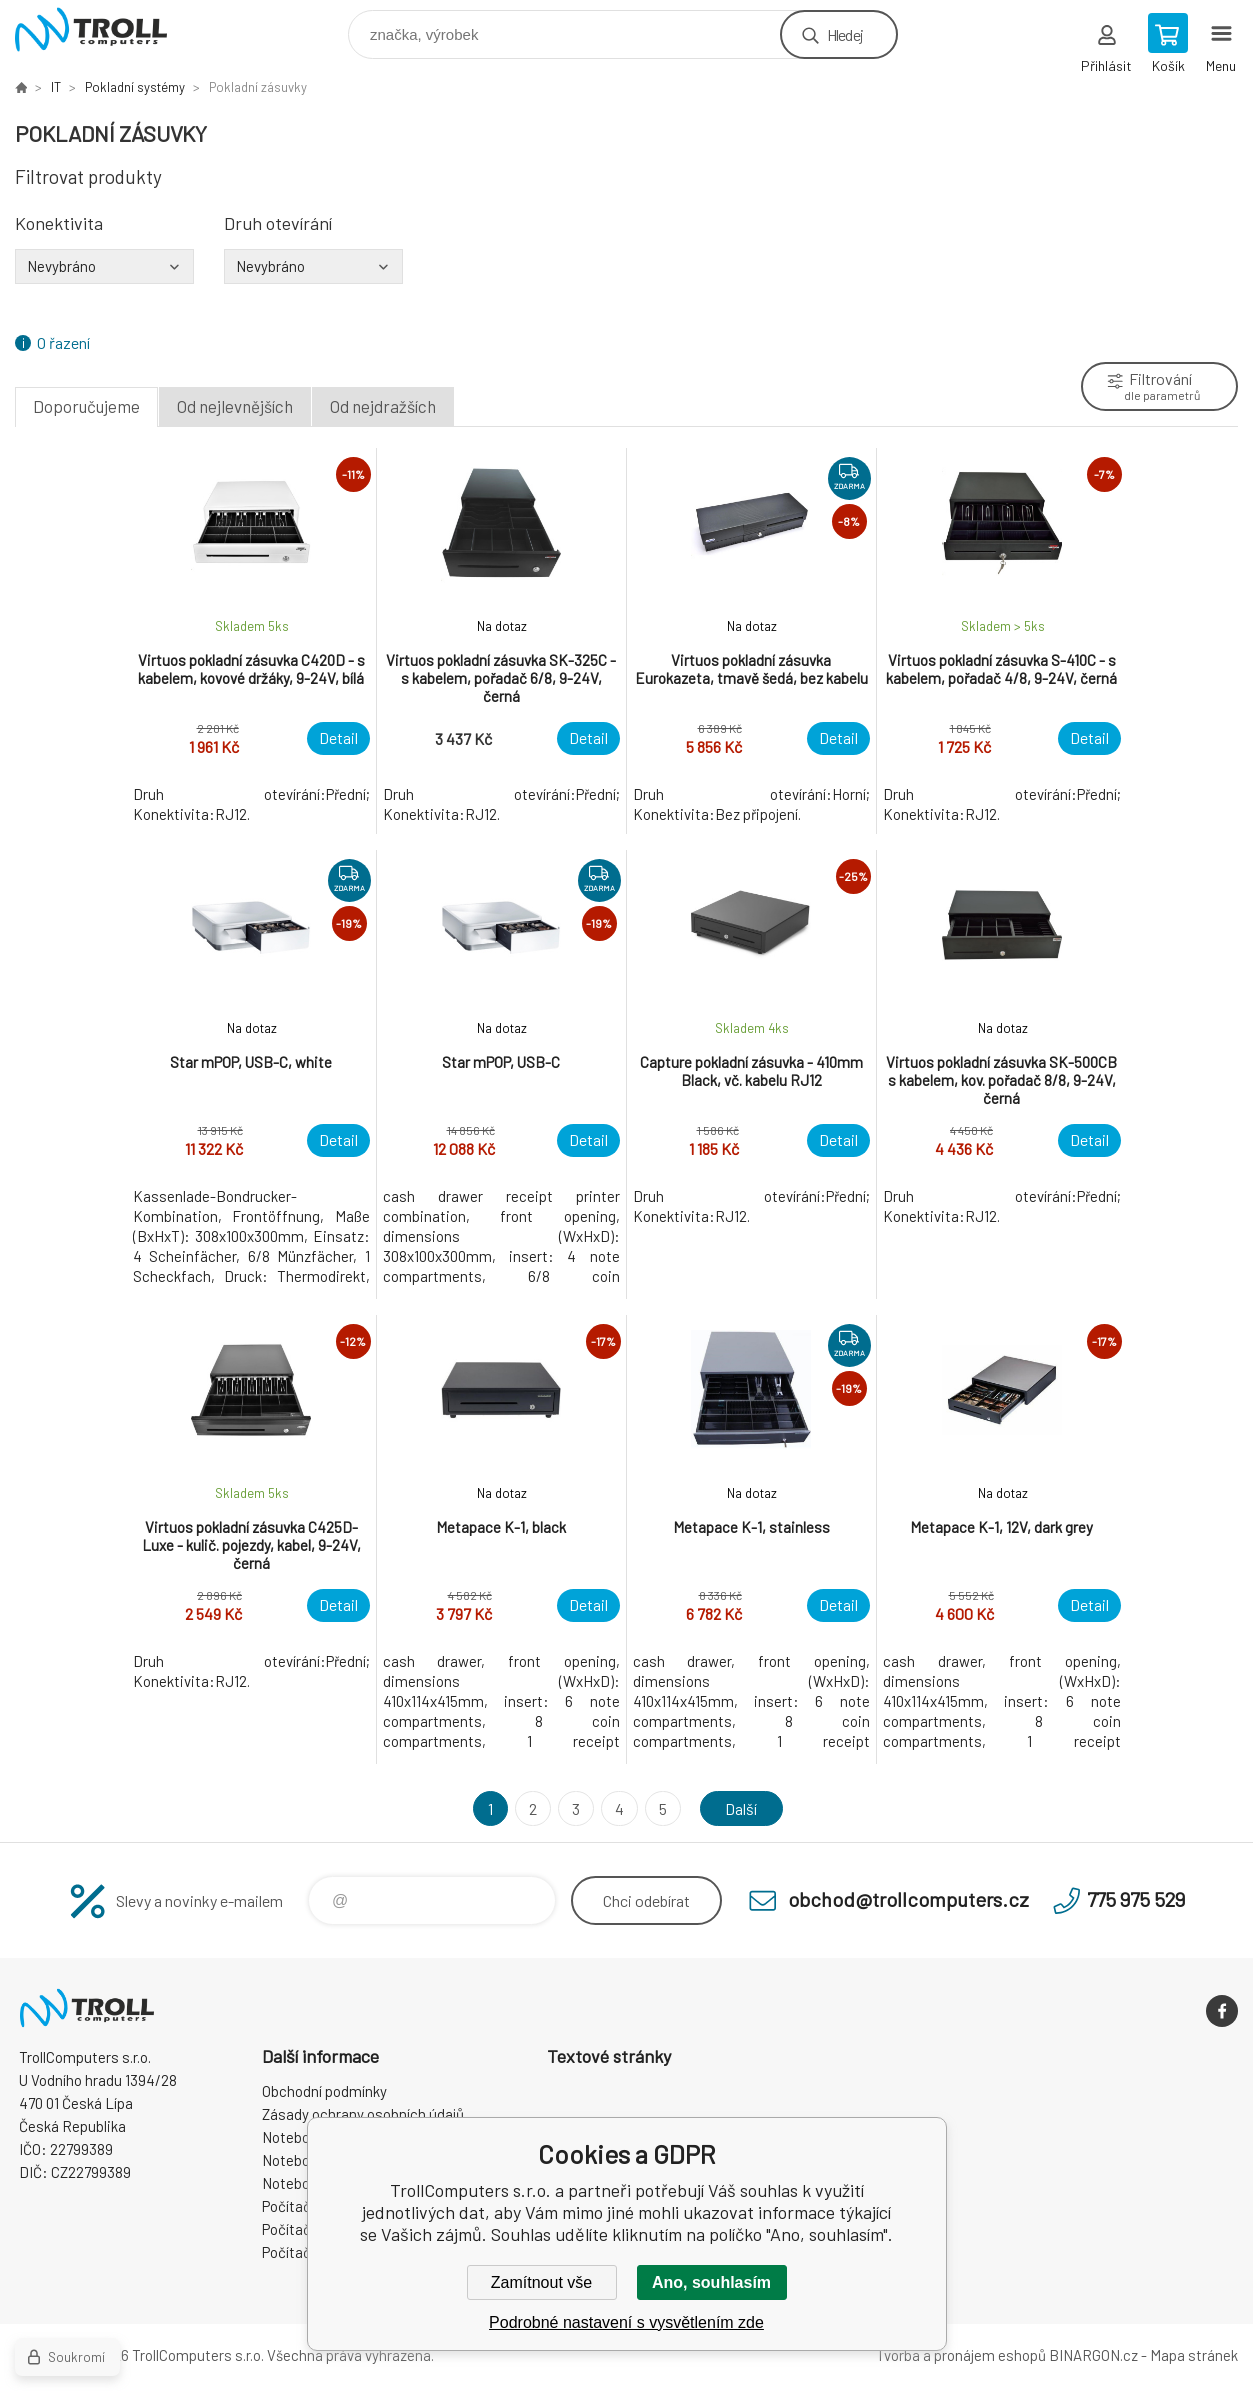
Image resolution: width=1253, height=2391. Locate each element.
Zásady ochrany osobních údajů (363, 2114)
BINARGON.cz (1093, 2355)
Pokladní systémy (135, 87)
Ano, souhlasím (711, 2282)
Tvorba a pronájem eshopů (961, 2355)
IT (56, 87)
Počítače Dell (304, 2252)
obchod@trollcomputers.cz (908, 1899)
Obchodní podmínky (324, 2091)
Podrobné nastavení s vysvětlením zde (626, 2322)
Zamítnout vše (541, 2282)
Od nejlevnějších (235, 406)
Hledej (845, 34)
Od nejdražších (383, 406)
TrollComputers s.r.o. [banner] (103, 29)
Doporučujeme (86, 406)
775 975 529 (1136, 1899)
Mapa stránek (1194, 2355)
